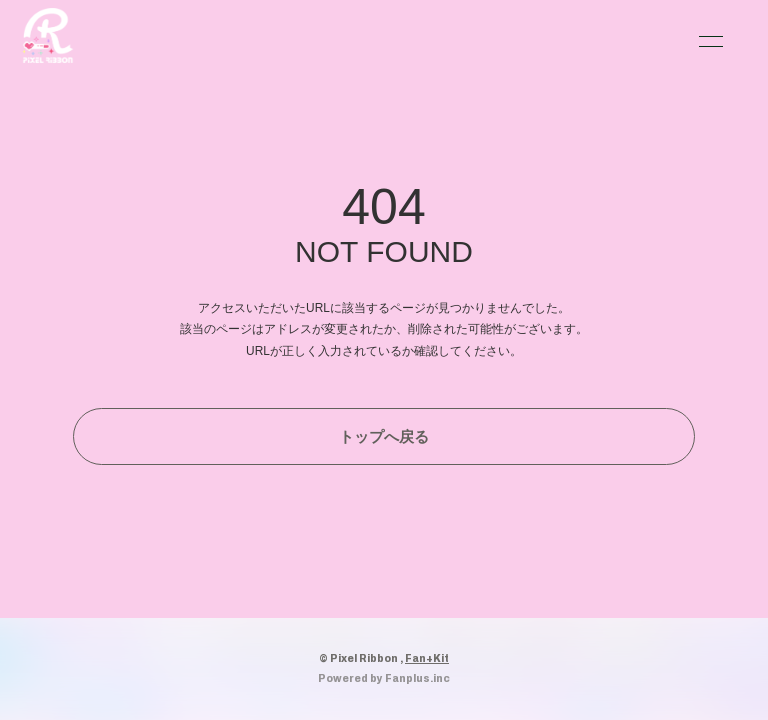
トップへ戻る (384, 436)
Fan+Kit (427, 658)
